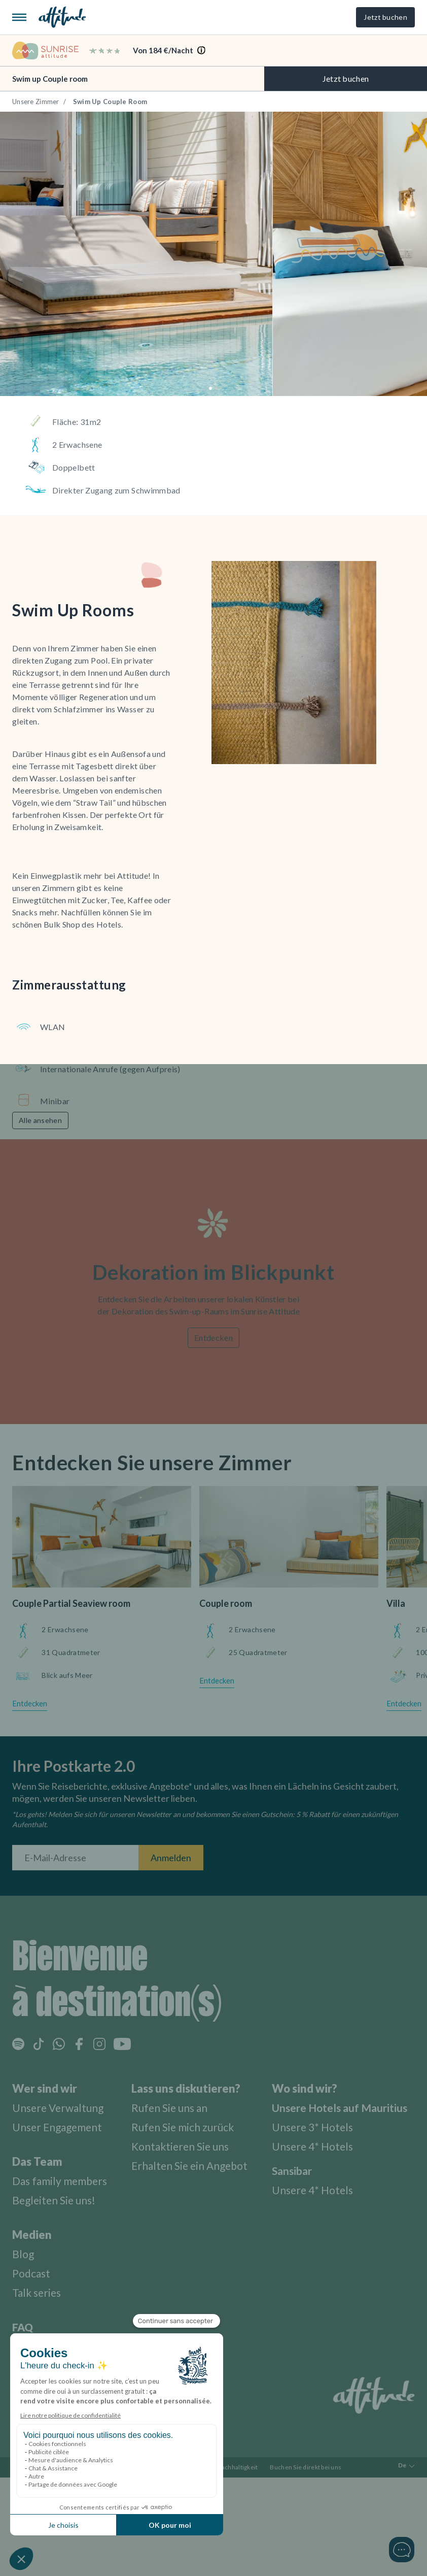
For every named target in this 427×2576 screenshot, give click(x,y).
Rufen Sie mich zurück (191, 2125)
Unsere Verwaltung (60, 2105)
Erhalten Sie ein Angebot (199, 2163)
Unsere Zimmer (35, 101)
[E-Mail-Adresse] (75, 1855)
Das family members (63, 2179)
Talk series (38, 2290)
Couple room (225, 1602)
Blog (23, 2252)
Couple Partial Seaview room (71, 1602)
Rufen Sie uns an (178, 2105)
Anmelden (171, 1855)
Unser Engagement (59, 2125)
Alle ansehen (40, 1119)
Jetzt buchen (385, 17)
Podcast (32, 2271)
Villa (395, 1602)
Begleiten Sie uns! (55, 2198)
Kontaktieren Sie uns (189, 2144)
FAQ (23, 2325)
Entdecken (213, 1336)
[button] (210, 388)
